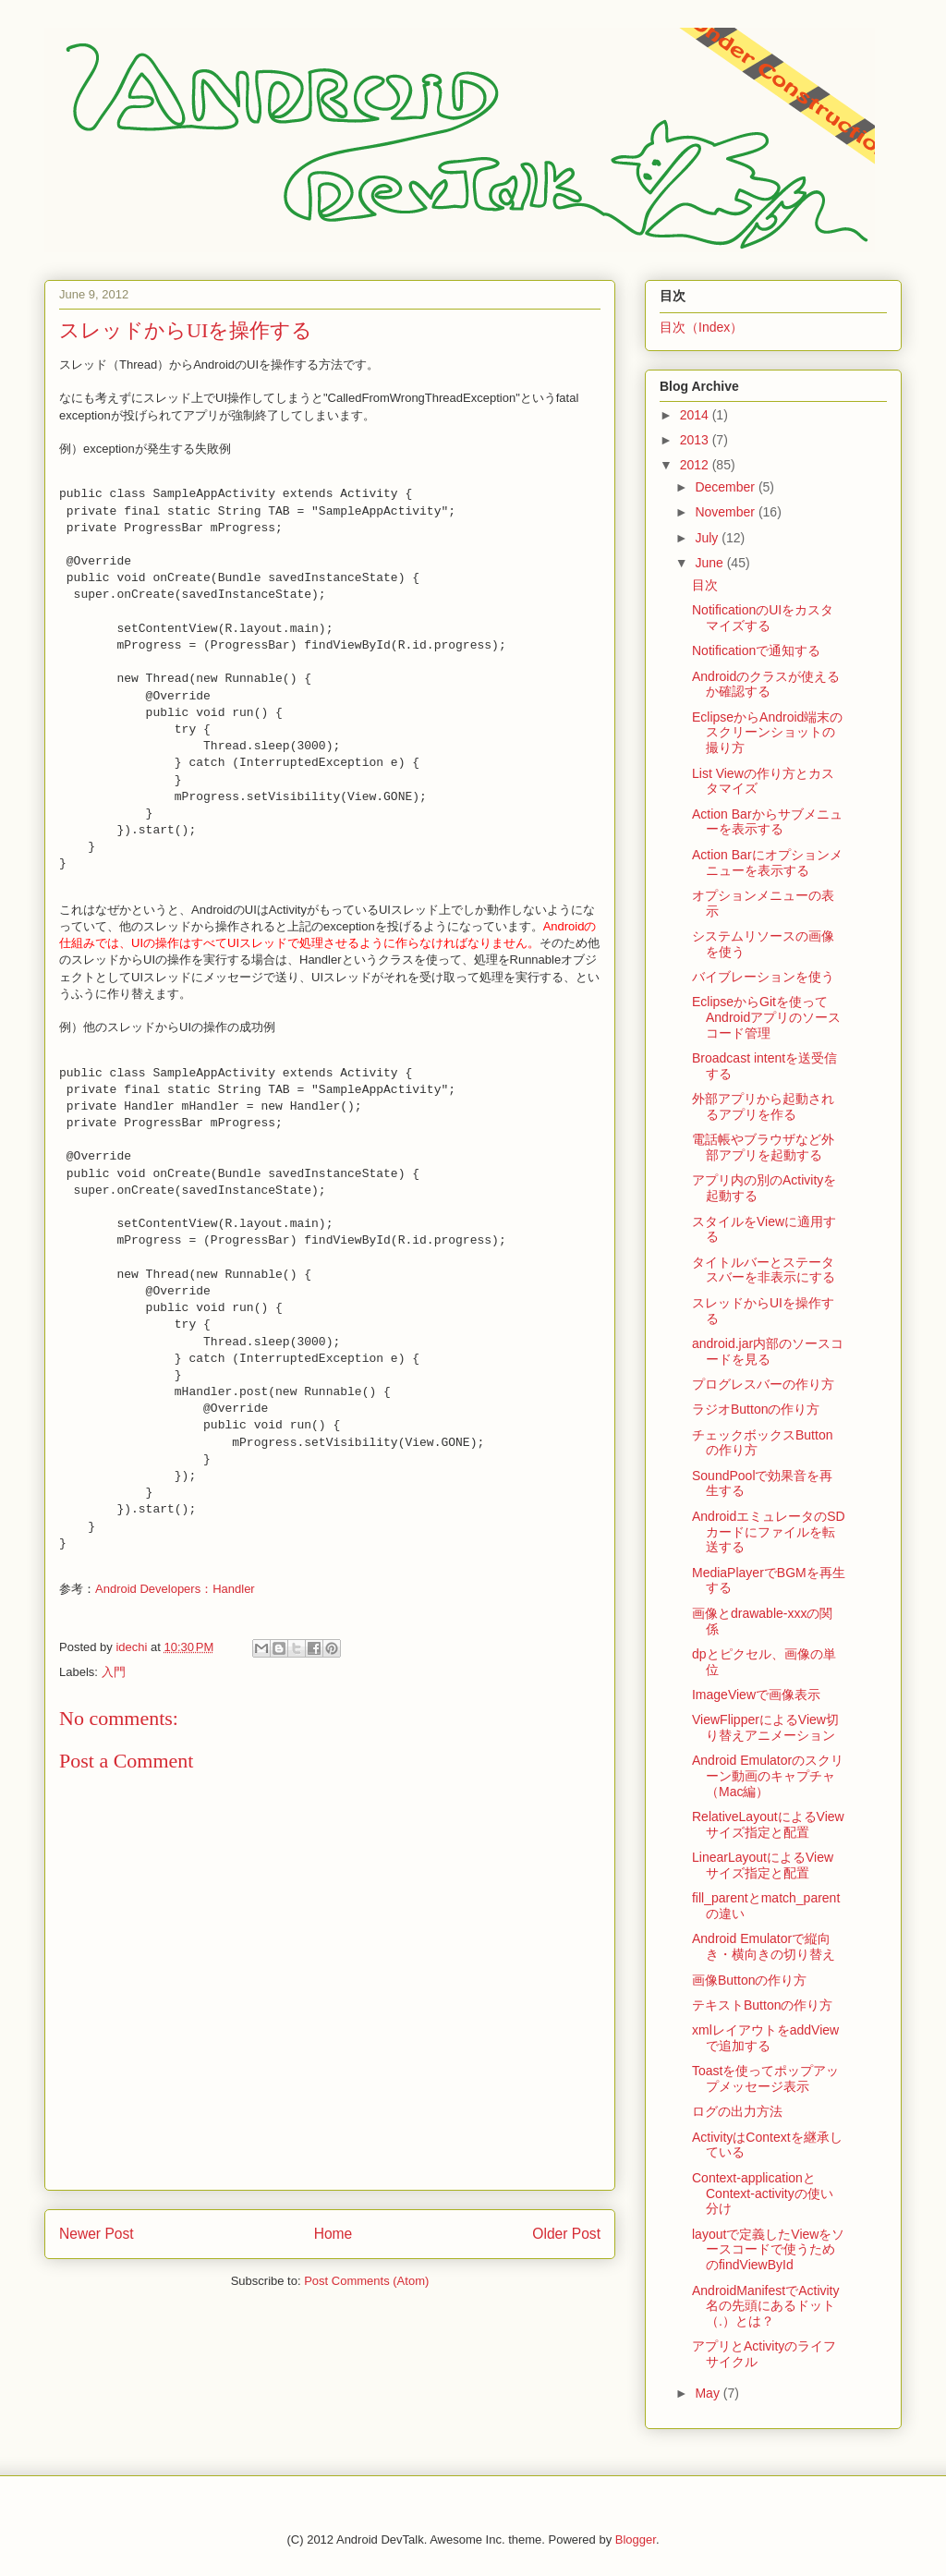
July (708, 537)
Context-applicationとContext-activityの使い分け (762, 2193)
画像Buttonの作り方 (749, 1980)
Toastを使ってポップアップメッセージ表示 (765, 2078)
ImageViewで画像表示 (756, 1694)
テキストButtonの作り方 (762, 2005)
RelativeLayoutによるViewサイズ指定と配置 (768, 1824)
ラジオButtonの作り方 (755, 1409)
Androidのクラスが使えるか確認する (766, 684)
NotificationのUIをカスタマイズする (762, 617)
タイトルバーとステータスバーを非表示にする (763, 1270)
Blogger (635, 2539)
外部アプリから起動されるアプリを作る (763, 1106)
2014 (696, 414)
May (708, 2393)
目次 (705, 584)
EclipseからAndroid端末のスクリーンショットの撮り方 (767, 733)
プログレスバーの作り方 (763, 1384)
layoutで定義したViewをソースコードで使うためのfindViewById (768, 2250)
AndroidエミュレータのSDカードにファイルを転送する (768, 1532)
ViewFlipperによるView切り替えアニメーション (765, 1727)
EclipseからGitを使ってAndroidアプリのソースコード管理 (766, 1017)
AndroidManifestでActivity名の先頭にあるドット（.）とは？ (766, 2306)
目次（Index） (701, 327)
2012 (696, 464)
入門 (114, 1672)
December (726, 487)
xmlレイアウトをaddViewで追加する (765, 2038)
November (726, 511)
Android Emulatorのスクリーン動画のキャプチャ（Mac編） (767, 1776)
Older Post (566, 2234)
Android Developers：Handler (175, 1589)
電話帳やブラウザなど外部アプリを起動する (763, 1147)
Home (333, 2234)
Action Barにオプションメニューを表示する (767, 862)
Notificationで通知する (756, 650)
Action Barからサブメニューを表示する (767, 822)
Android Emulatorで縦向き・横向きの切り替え (763, 1946)
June (710, 562)
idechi (133, 1647)
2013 (696, 439)
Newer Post (96, 2234)
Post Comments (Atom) (366, 2281)
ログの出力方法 (737, 2111)
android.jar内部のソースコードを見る (767, 1351)
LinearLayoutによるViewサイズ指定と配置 (762, 1865)
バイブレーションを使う (763, 976)
